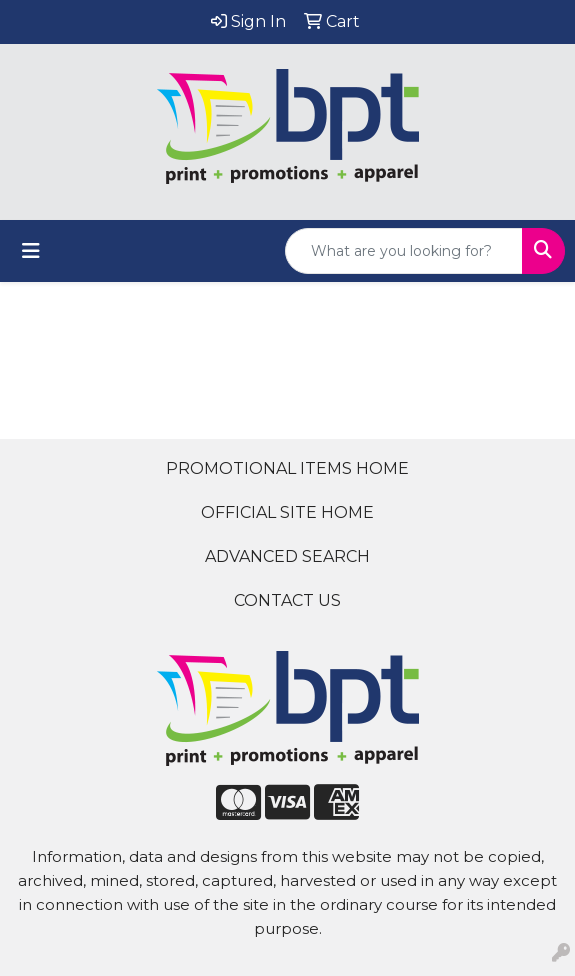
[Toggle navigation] (31, 251)
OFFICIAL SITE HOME (287, 512)
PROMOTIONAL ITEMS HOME (287, 468)
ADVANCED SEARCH (287, 556)
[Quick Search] (404, 251)
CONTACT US (287, 600)
